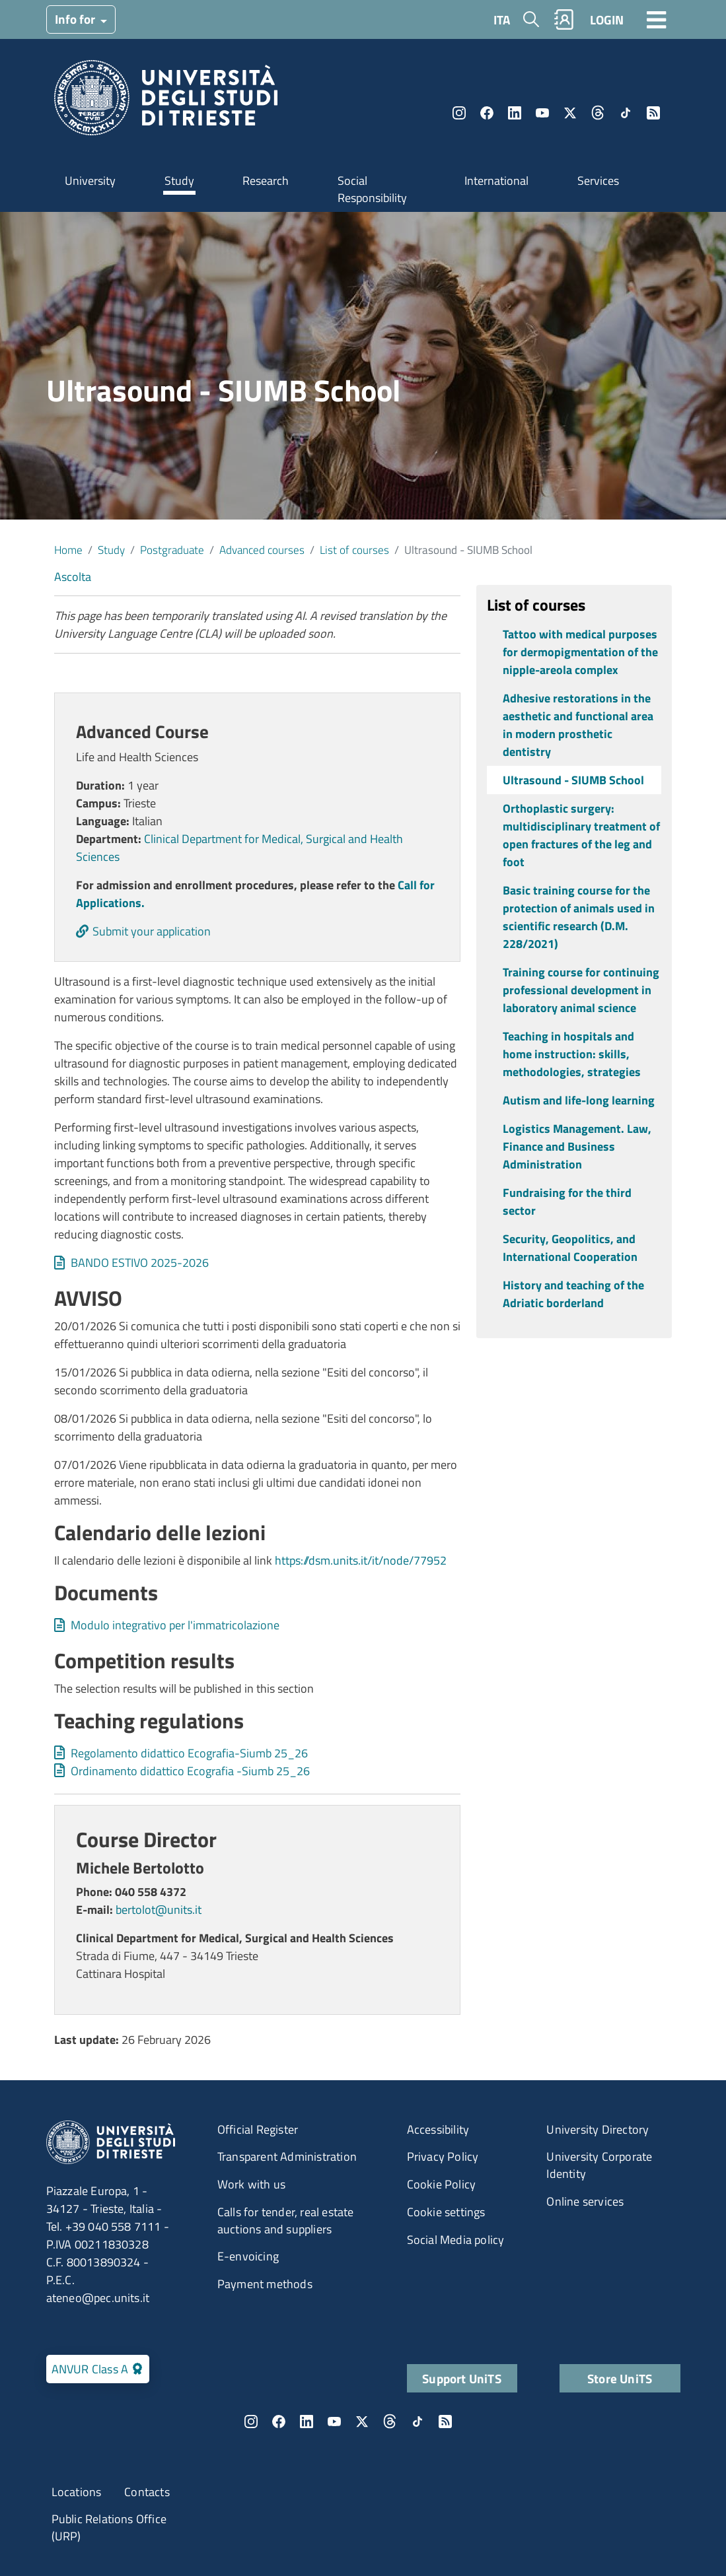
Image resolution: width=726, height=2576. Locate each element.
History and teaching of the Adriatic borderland (573, 1294)
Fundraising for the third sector (567, 1201)
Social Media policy (456, 2240)
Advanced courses (262, 549)
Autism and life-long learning (579, 1100)
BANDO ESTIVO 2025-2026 (140, 1262)
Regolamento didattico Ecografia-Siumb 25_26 (189, 1753)
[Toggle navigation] (656, 19)
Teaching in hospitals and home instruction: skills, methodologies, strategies (572, 1054)
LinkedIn (514, 112)
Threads (597, 112)
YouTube (542, 112)
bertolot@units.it (158, 1909)
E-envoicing (248, 2256)
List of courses (354, 549)
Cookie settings (446, 2212)
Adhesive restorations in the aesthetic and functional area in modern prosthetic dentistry (578, 725)
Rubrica (563, 19)
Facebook (486, 112)
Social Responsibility (372, 189)
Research (265, 180)
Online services (585, 2201)
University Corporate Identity (599, 2165)
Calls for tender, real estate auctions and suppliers (285, 2220)
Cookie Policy (441, 2184)
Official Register (257, 2129)
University (90, 180)
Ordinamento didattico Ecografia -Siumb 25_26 (190, 1771)
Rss (653, 112)
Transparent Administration (287, 2156)
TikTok (625, 112)
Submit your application (151, 931)
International (496, 180)
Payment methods (264, 2284)
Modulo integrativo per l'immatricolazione (175, 1625)
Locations (77, 2492)
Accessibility (438, 2129)
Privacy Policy (443, 2156)
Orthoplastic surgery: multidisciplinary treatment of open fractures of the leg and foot (581, 835)
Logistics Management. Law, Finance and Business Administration (577, 1146)
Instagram (459, 112)
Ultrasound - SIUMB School (573, 780)
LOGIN (607, 19)
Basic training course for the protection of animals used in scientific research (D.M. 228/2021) (579, 917)
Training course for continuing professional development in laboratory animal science (581, 990)
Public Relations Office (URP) (109, 2527)
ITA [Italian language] (501, 19)
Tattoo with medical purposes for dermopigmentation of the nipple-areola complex (580, 652)
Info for (76, 18)
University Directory (597, 2129)
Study (179, 180)
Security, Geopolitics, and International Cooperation (570, 1248)
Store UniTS (619, 2378)
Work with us (251, 2184)
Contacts (147, 2492)
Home (68, 549)
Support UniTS (461, 2378)
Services (598, 180)
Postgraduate (172, 549)
